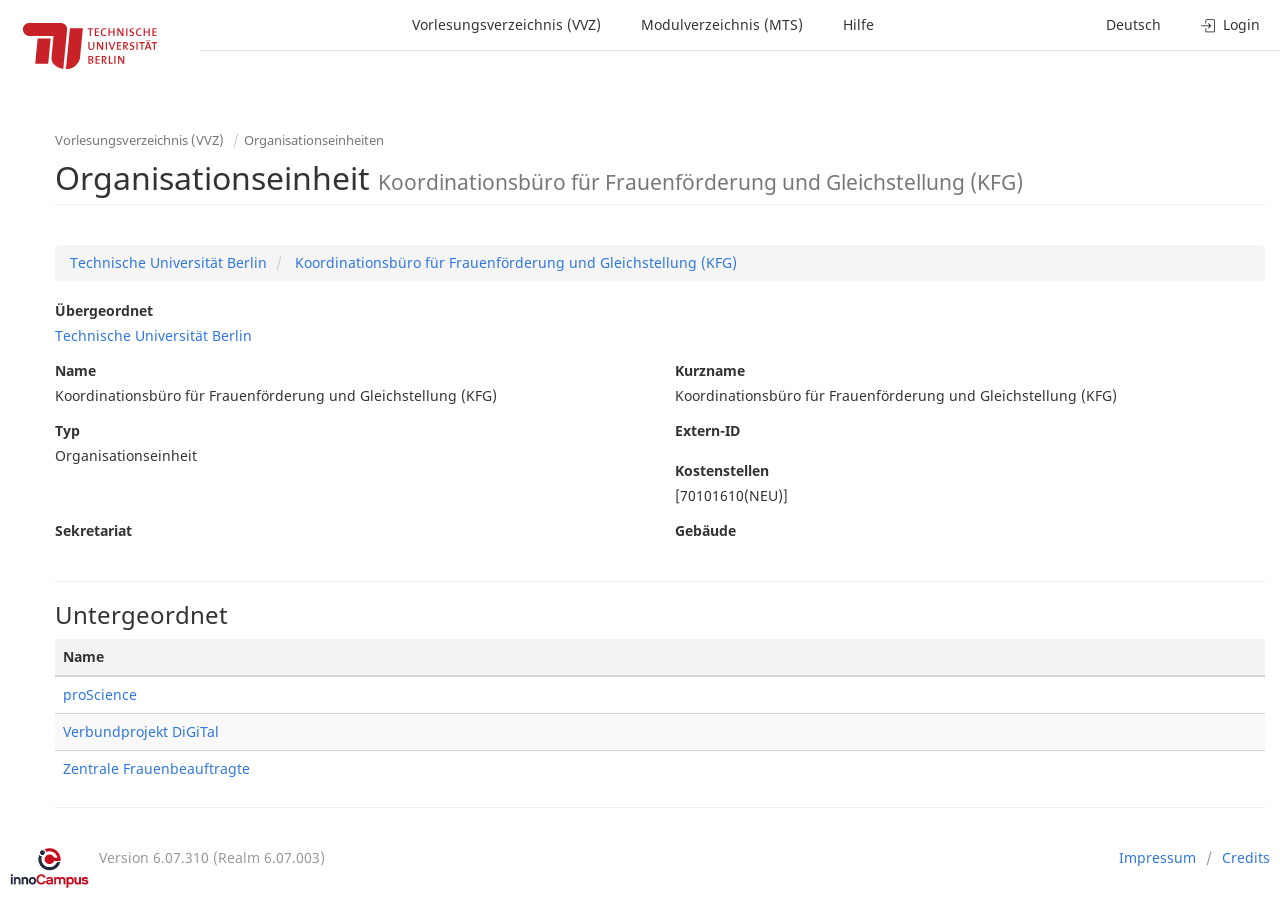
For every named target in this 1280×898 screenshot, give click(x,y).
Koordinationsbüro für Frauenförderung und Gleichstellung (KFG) (514, 262)
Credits (1246, 857)
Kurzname (710, 370)
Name (75, 370)
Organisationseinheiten (314, 140)
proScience (100, 694)
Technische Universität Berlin (168, 262)
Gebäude (705, 530)
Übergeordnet (104, 310)
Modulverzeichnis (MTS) (722, 24)
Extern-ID (707, 430)
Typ (67, 430)
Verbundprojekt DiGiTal (141, 731)
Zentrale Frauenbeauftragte (156, 768)
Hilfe (858, 24)
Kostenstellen (722, 470)
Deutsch (1133, 24)
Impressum (1157, 857)
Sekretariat (93, 530)
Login (1230, 24)
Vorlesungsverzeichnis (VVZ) (506, 24)
